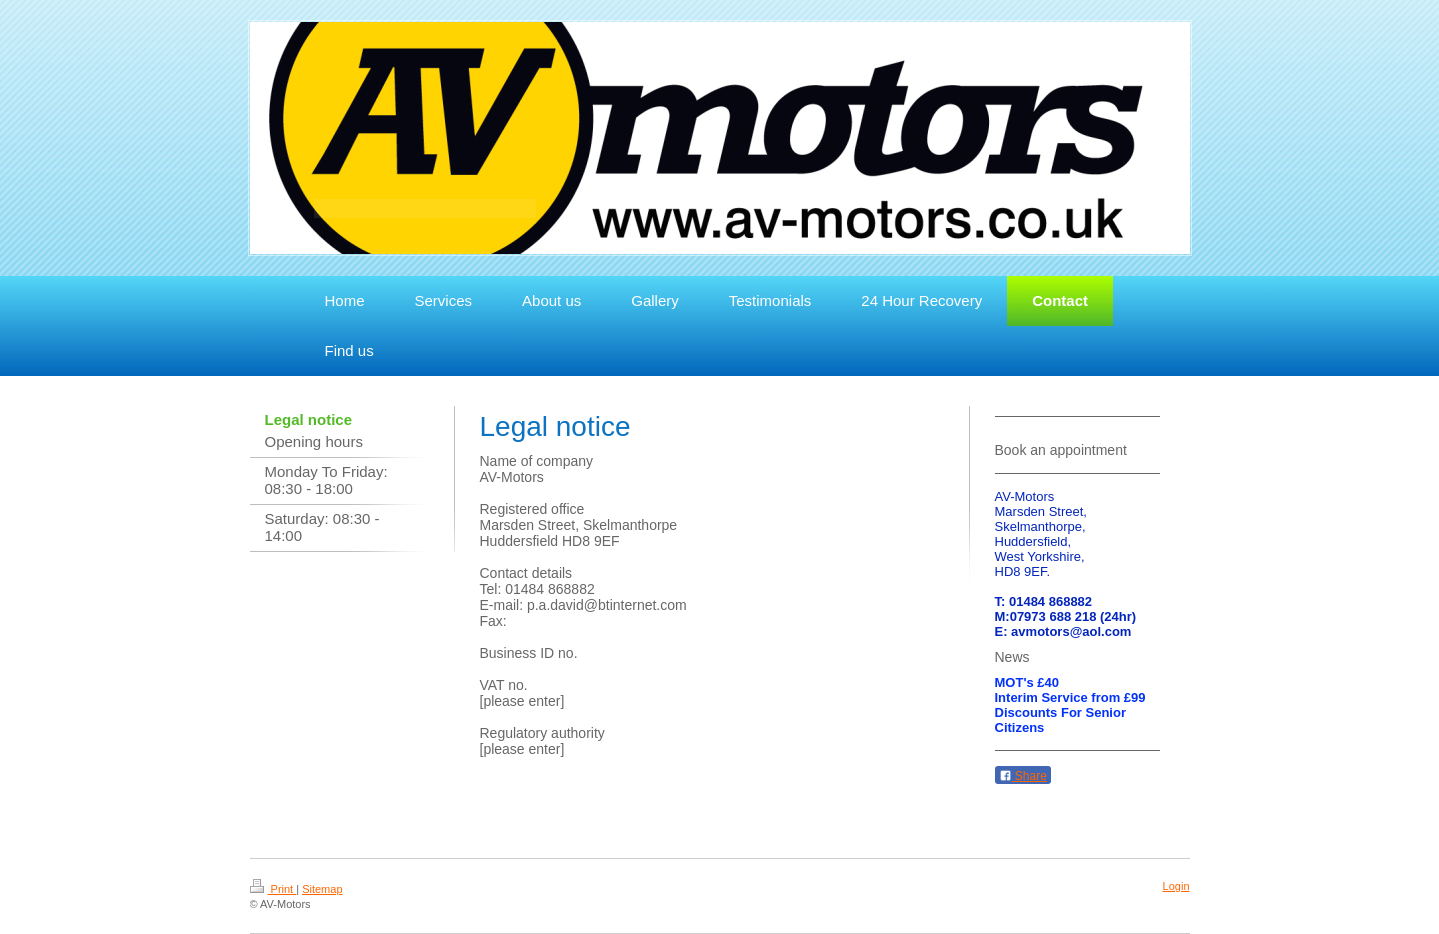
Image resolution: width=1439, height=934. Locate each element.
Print (273, 889)
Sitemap (322, 889)
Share (1023, 776)
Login (1176, 886)
